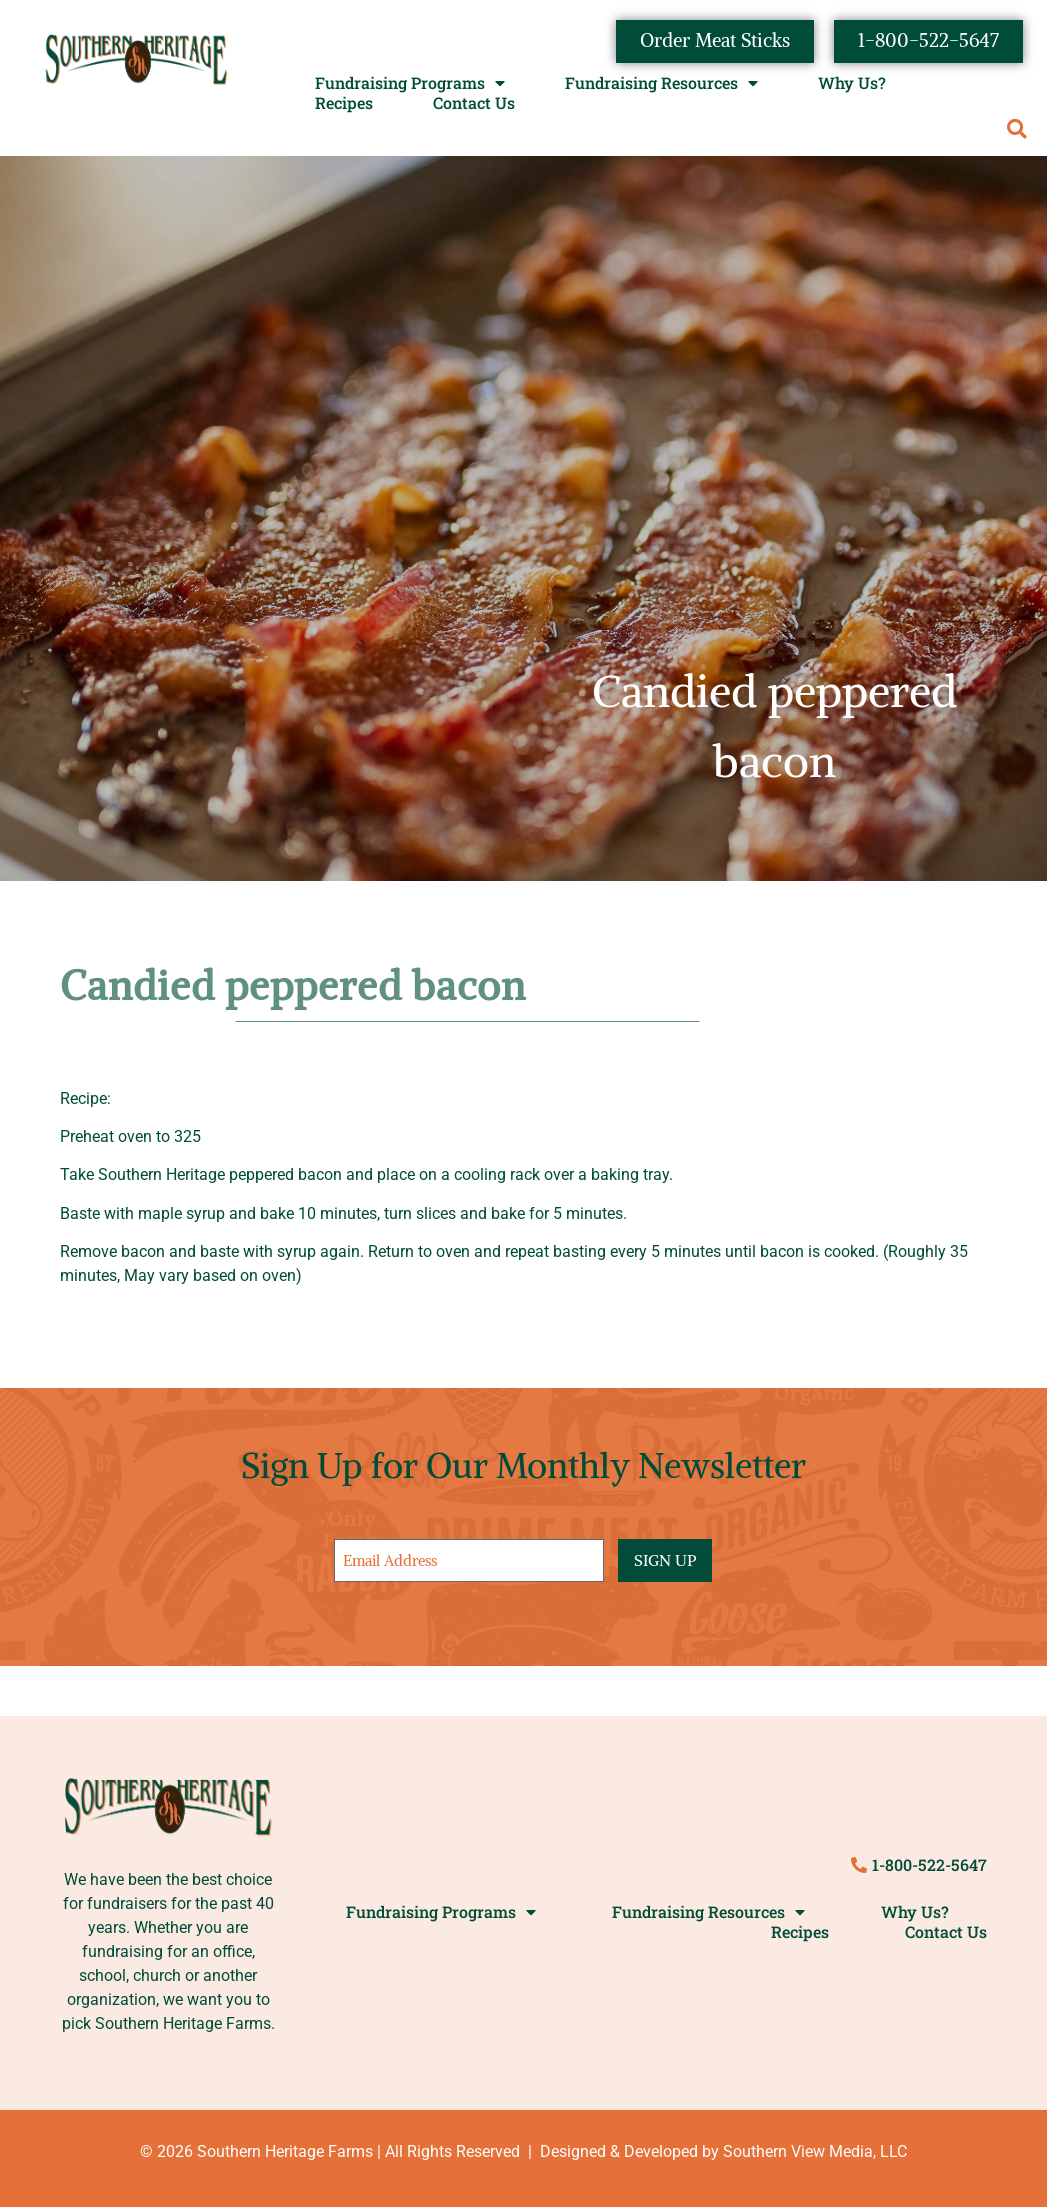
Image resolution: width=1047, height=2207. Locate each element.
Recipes (344, 104)
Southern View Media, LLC (815, 2150)
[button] (1016, 130)
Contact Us (474, 104)
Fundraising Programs (410, 84)
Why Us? (852, 84)
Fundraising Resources (661, 84)
